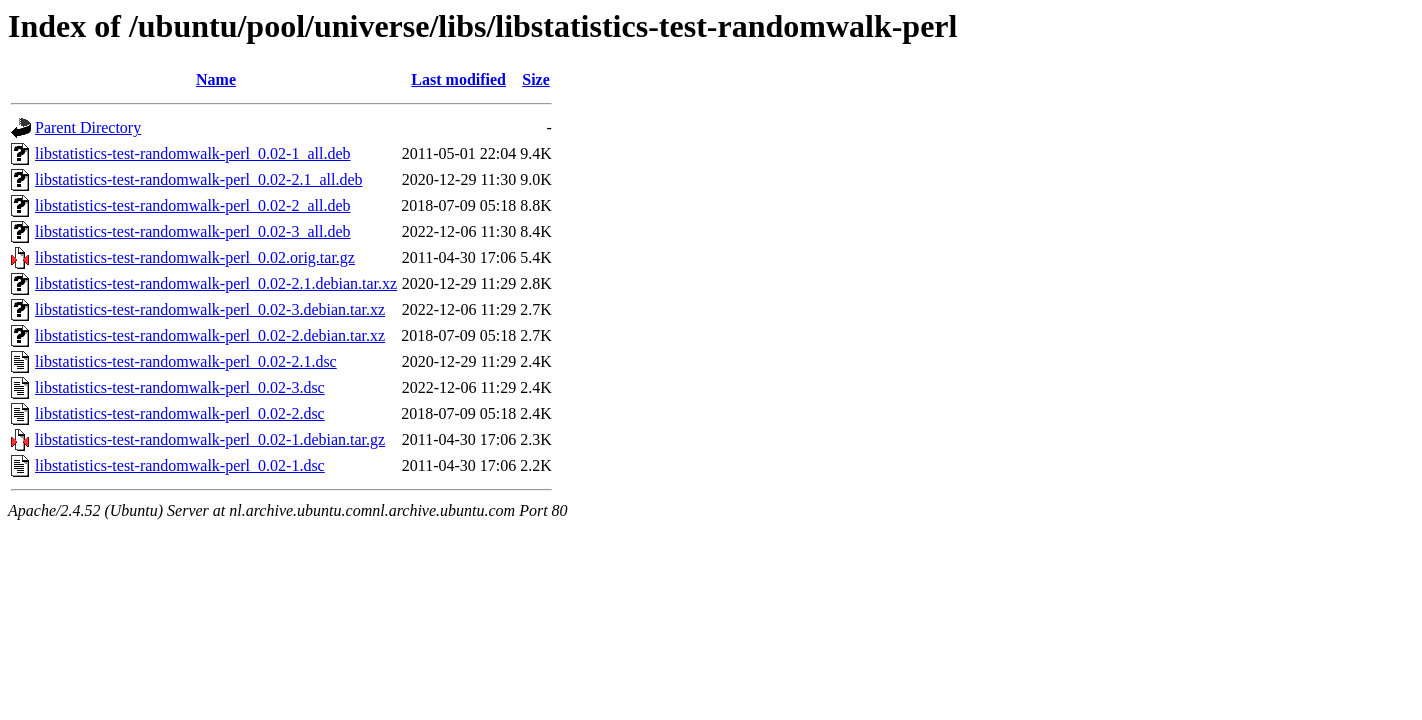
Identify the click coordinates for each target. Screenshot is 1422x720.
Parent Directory (88, 127)
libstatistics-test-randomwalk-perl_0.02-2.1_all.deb (198, 179)
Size (536, 79)
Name (216, 79)
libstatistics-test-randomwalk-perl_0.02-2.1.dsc (186, 361)
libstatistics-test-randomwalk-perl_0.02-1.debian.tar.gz (210, 439)
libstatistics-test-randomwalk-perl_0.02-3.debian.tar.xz (210, 309)
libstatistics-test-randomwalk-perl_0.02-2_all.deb (192, 205)
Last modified (458, 79)
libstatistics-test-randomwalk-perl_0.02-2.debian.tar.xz (210, 335)
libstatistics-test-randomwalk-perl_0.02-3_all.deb (192, 231)
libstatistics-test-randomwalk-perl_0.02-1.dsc (180, 465)
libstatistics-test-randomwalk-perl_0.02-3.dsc (180, 387)
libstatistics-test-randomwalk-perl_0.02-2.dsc (180, 413)
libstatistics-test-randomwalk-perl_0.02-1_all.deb (192, 153)
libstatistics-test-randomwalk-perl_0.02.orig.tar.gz (195, 257)
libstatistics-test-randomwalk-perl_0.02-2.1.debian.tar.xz (216, 283)
